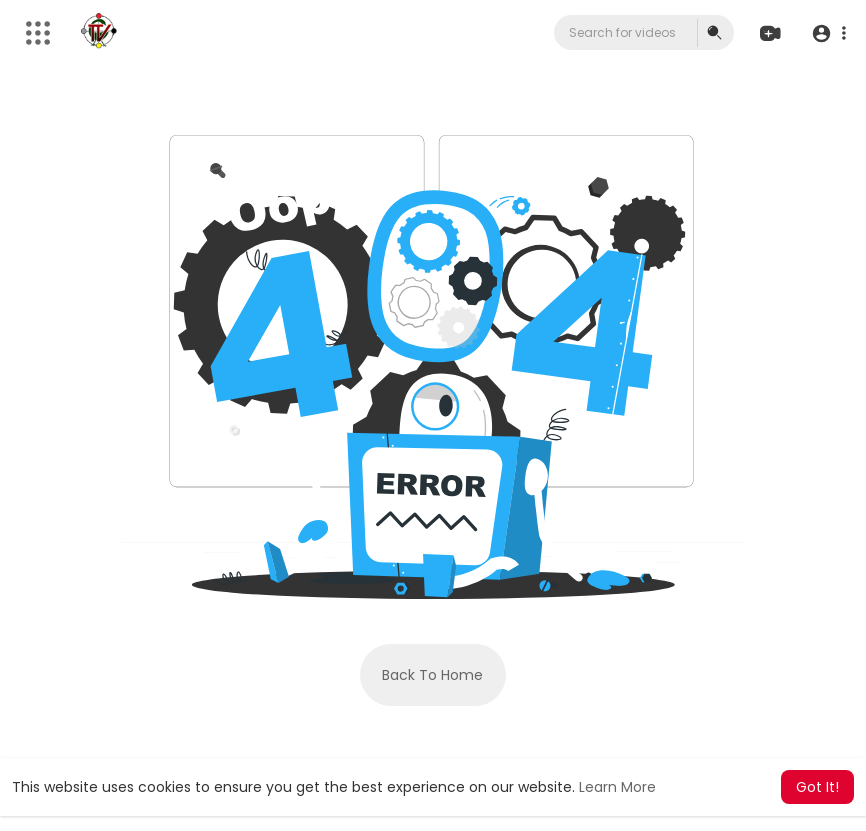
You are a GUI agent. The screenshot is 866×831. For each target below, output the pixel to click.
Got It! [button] (817, 787)
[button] (828, 33)
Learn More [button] (617, 787)
